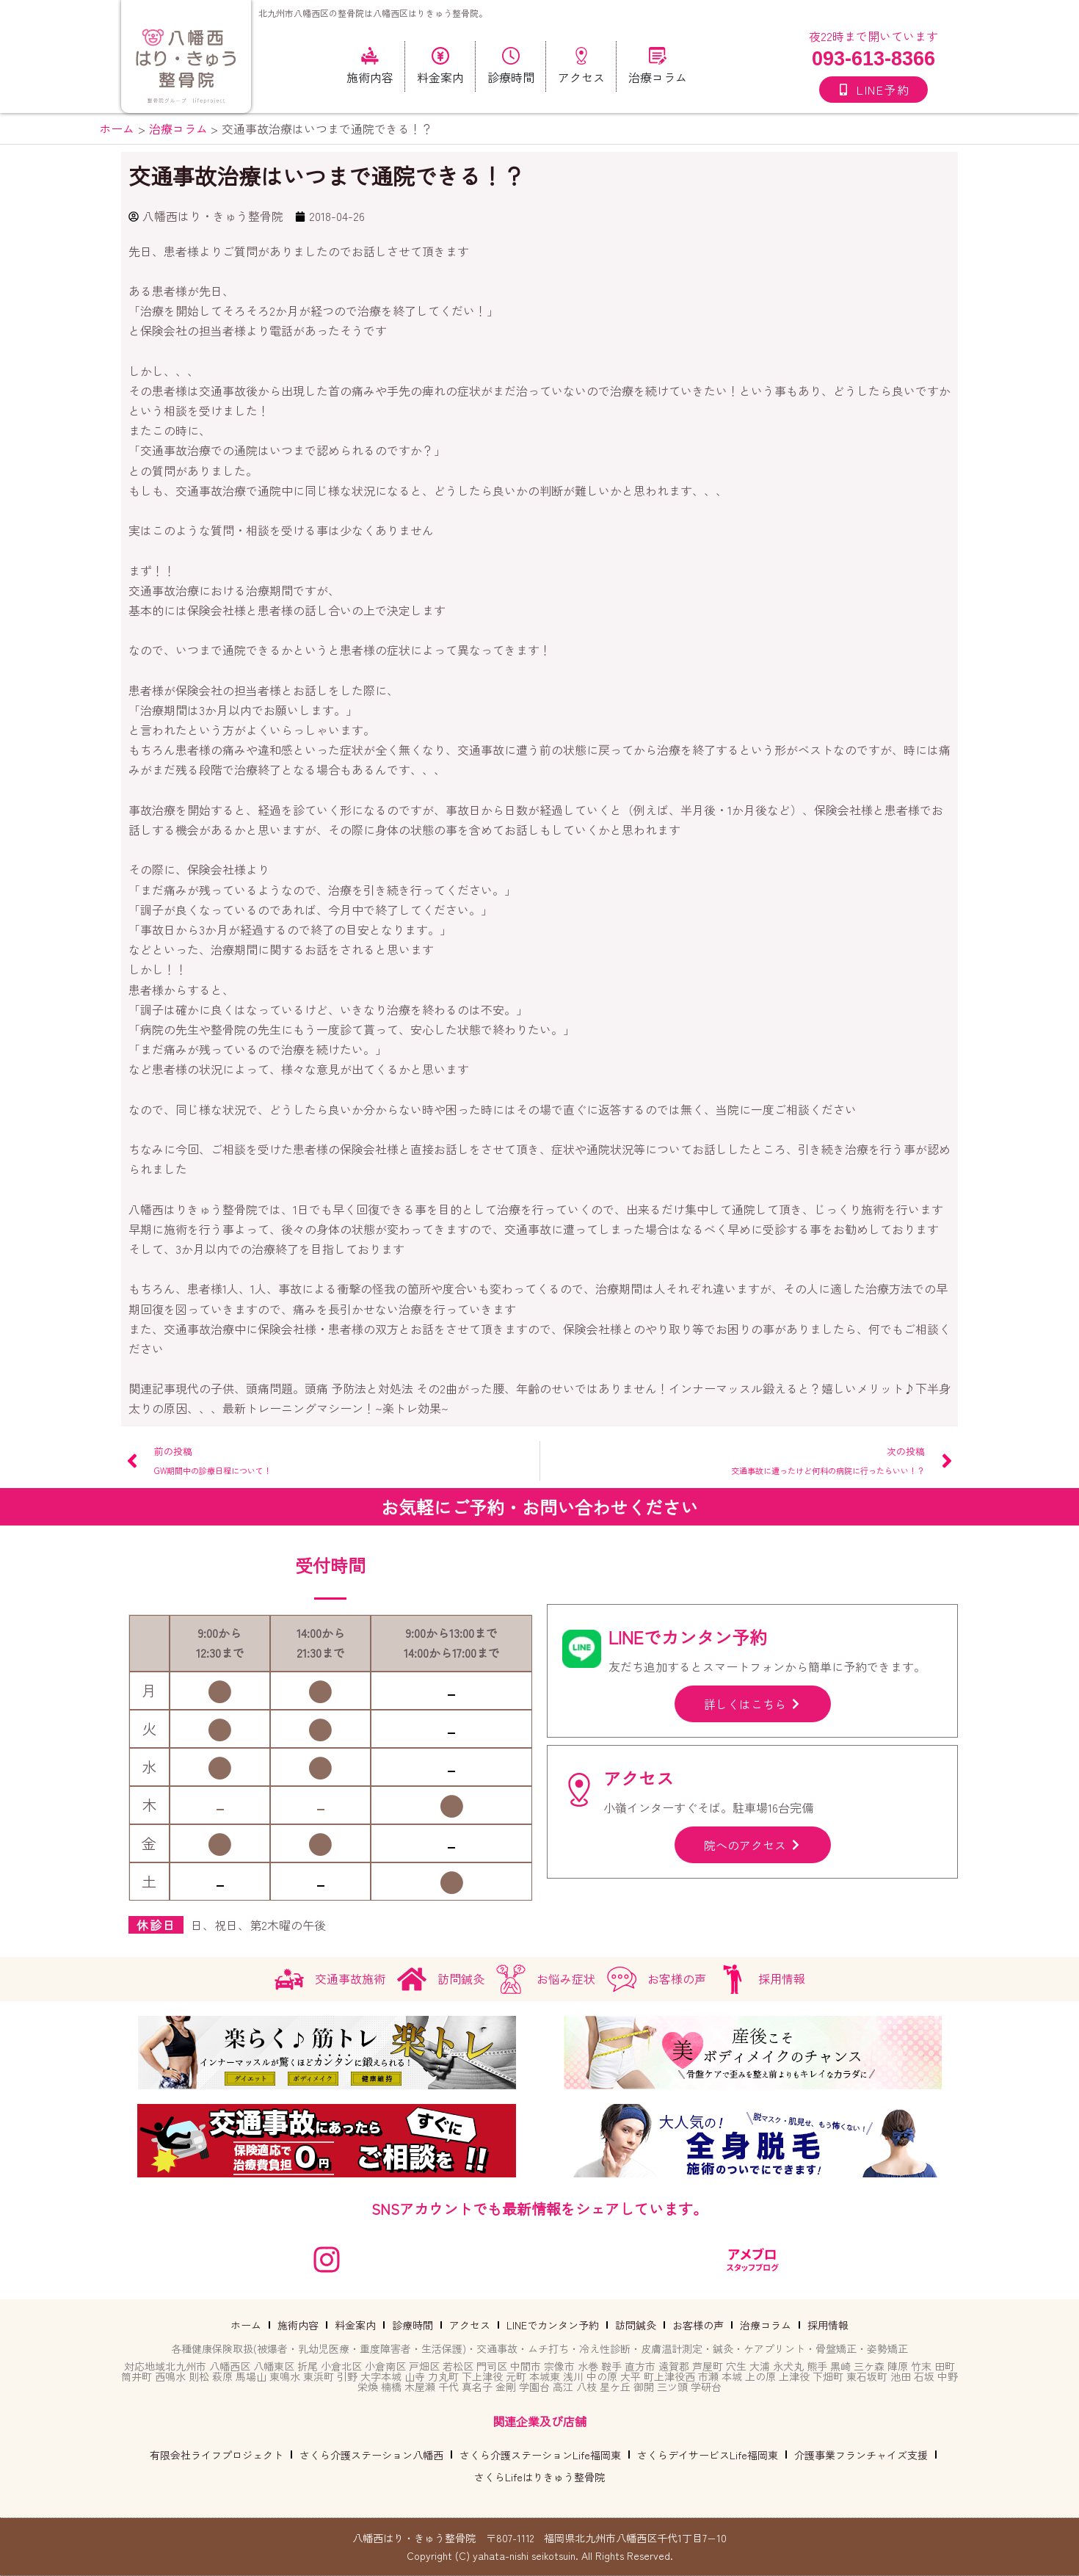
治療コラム (765, 2325)
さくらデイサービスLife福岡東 (707, 2455)
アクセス (469, 2325)
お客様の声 (698, 2325)
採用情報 (828, 2325)
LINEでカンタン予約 (552, 2325)
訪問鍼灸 (635, 2325)
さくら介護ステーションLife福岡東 (540, 2455)
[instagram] (326, 2259)
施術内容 (298, 2325)
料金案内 (355, 2325)
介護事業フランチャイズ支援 (861, 2455)
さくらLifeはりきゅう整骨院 (539, 2477)
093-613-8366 (873, 59)
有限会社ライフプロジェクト (216, 2455)
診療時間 (412, 2325)
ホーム (245, 2325)
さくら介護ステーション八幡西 (371, 2455)
